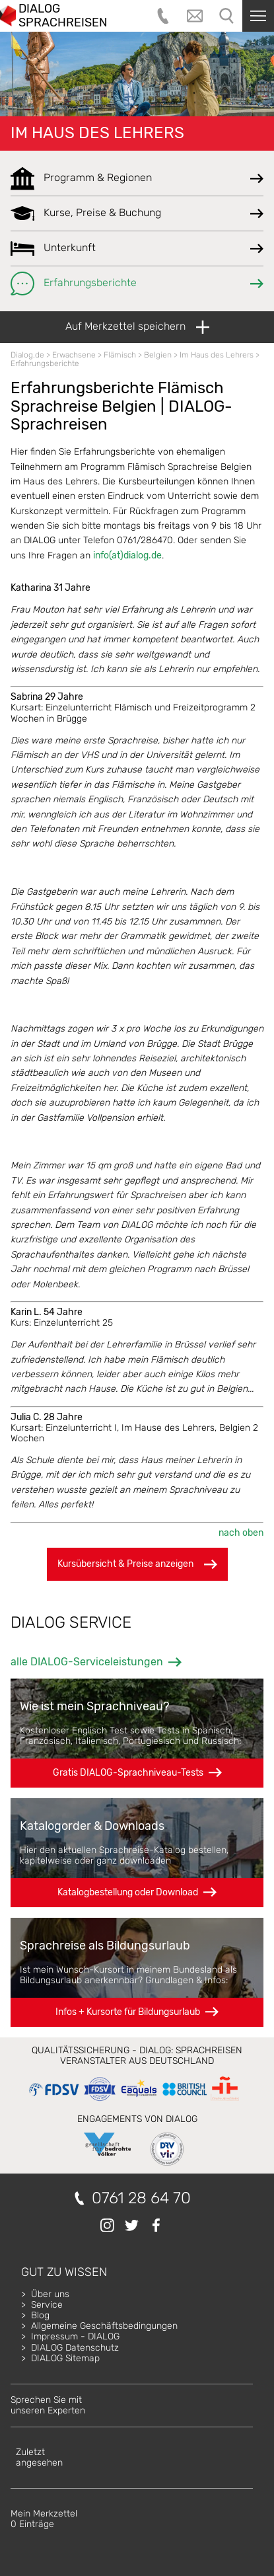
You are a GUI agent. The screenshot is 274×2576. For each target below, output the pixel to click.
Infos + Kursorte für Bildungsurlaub (127, 2012)
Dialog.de (27, 355)
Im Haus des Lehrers (97, 133)
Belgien (158, 355)
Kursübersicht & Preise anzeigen (137, 1564)
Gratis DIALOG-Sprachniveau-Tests (128, 1772)
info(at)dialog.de (127, 555)
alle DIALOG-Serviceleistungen (87, 1661)
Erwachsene (74, 355)
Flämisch (120, 355)
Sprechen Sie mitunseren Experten (48, 2405)
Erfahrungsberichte (45, 363)
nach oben (241, 1532)
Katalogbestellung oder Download (127, 1892)
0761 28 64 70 (141, 2198)
